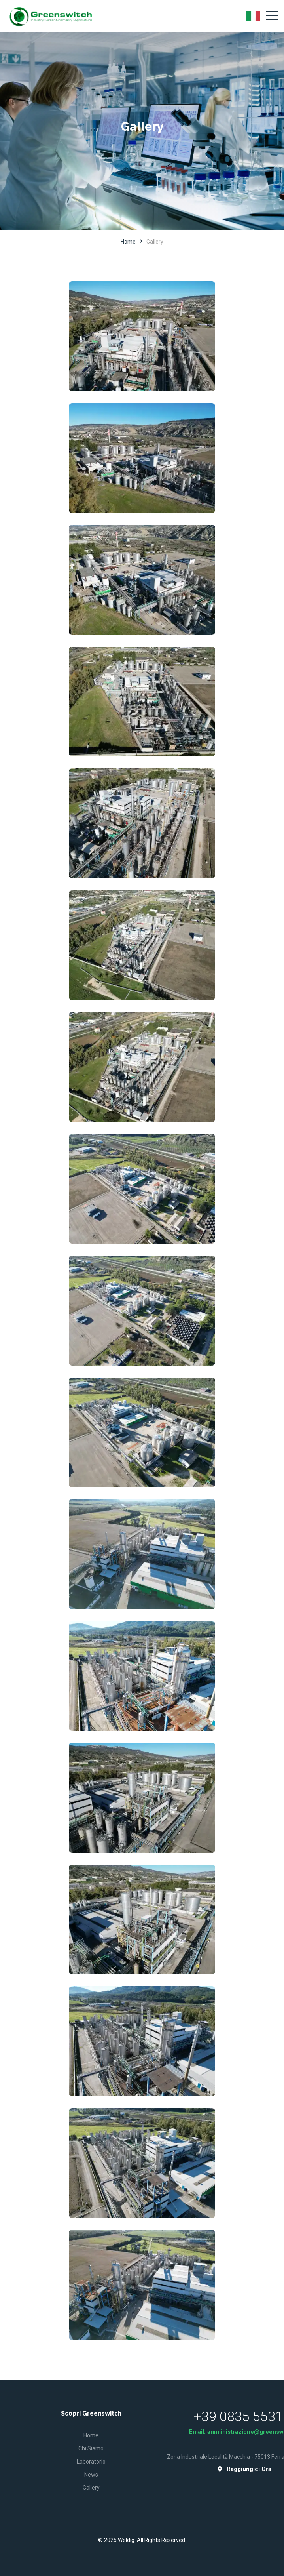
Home (128, 241)
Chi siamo (91, 2448)
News (91, 2474)
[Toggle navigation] (272, 16)
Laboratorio (91, 2461)
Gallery (91, 2488)
